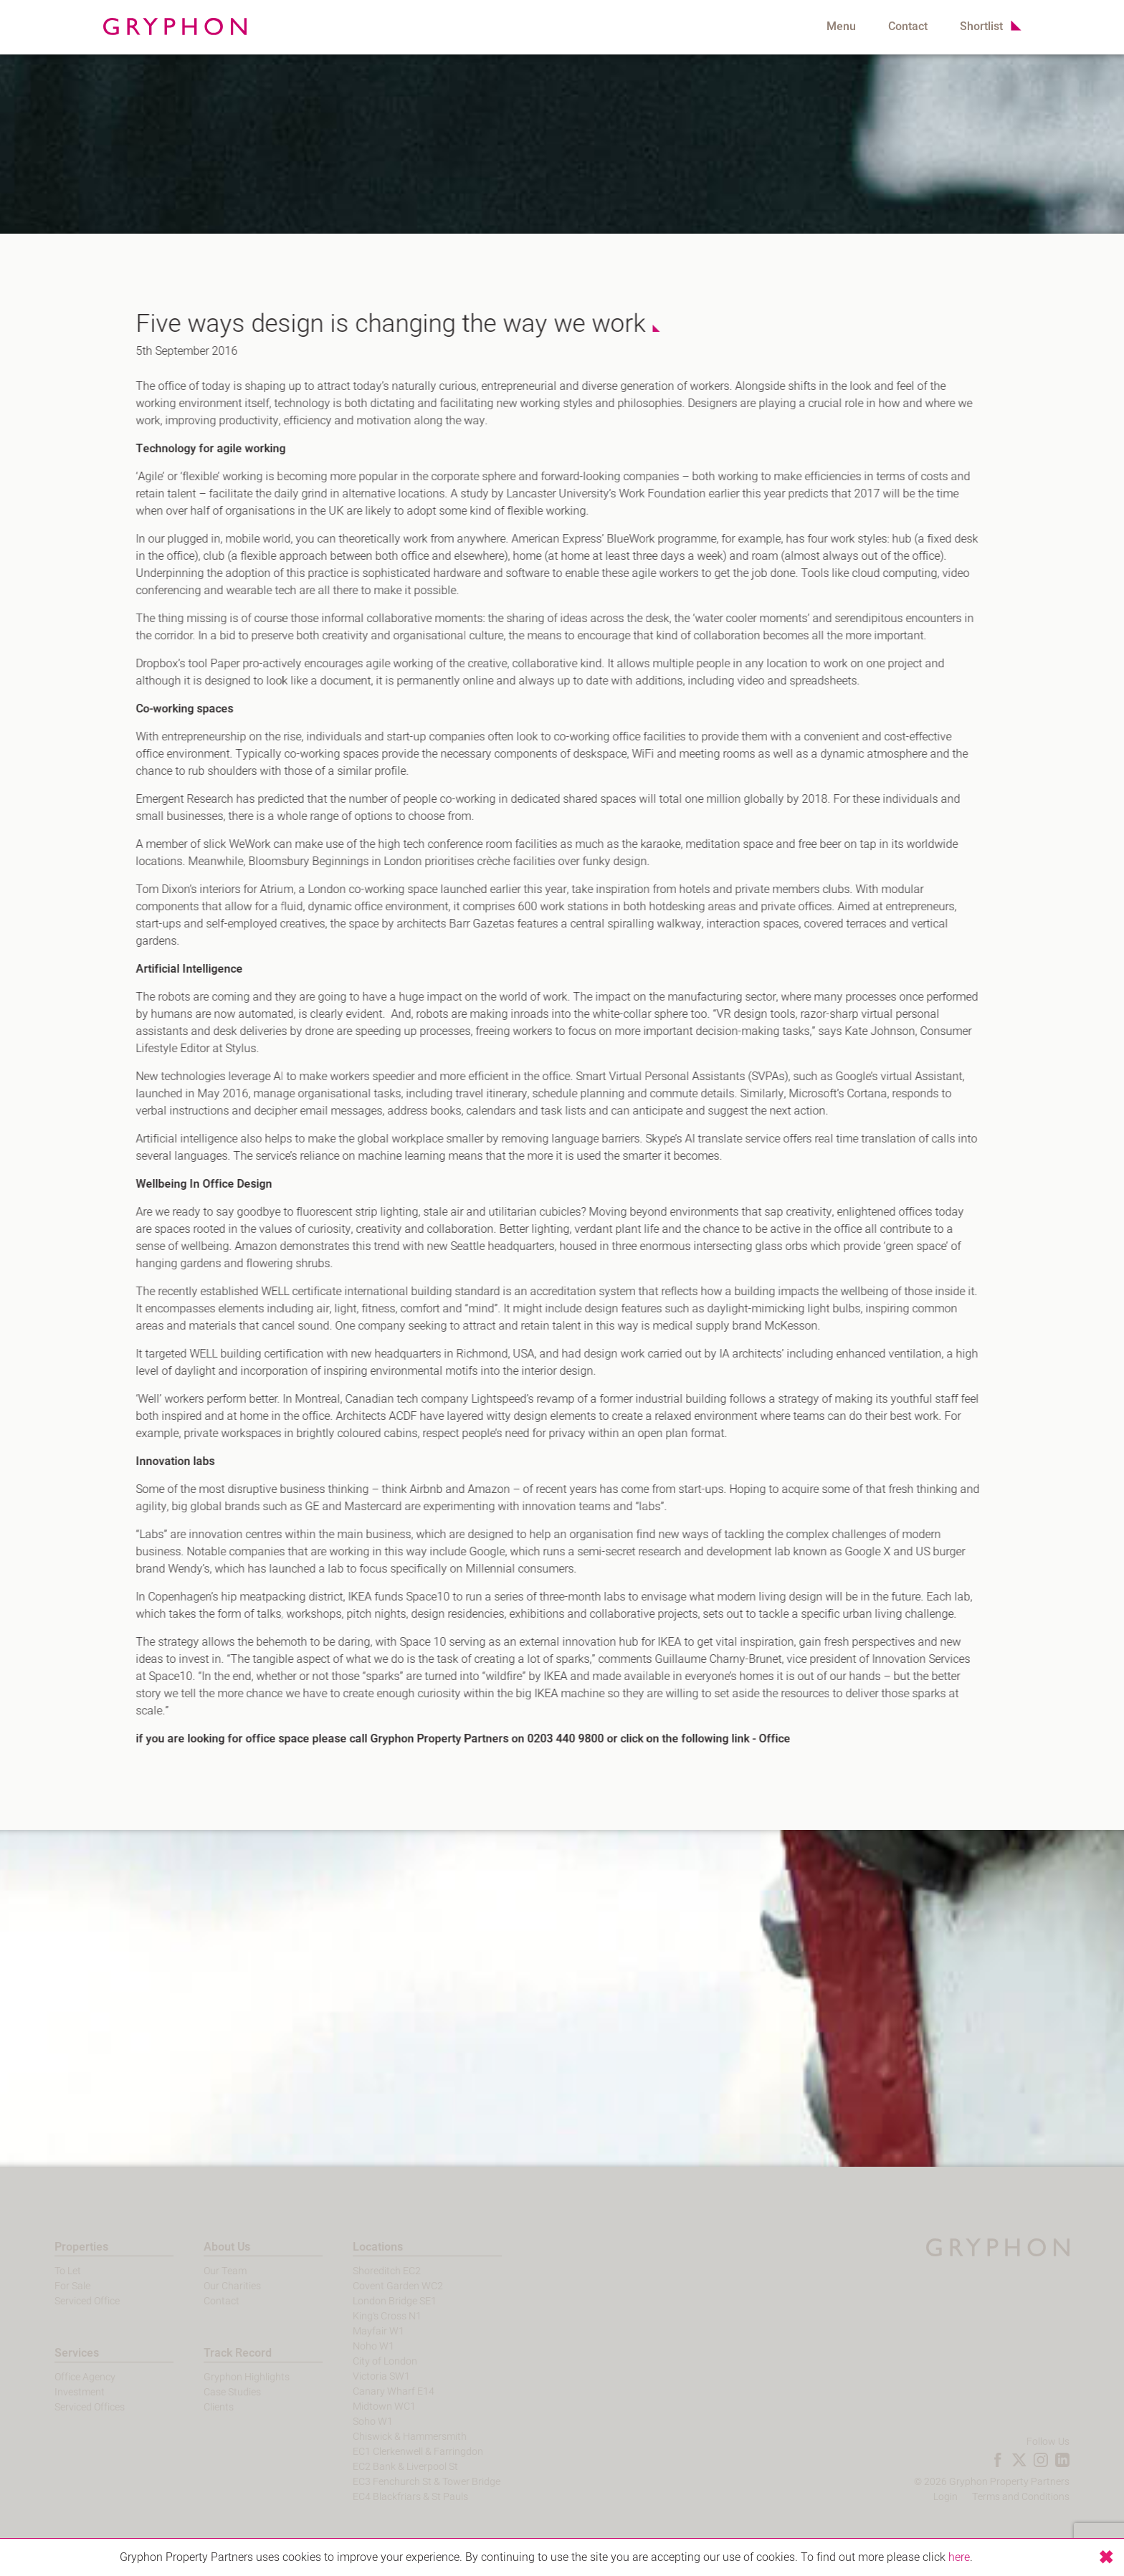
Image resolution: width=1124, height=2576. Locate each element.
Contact (908, 26)
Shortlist (981, 26)
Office (765, 1738)
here (959, 2557)
